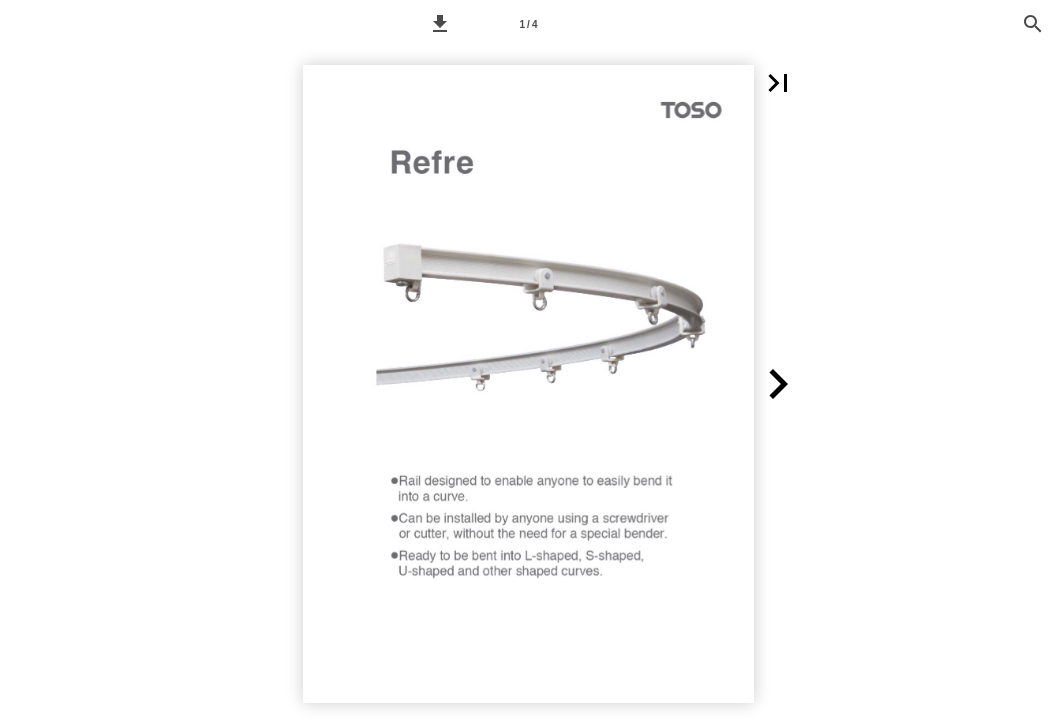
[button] (440, 24)
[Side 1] (529, 24)
